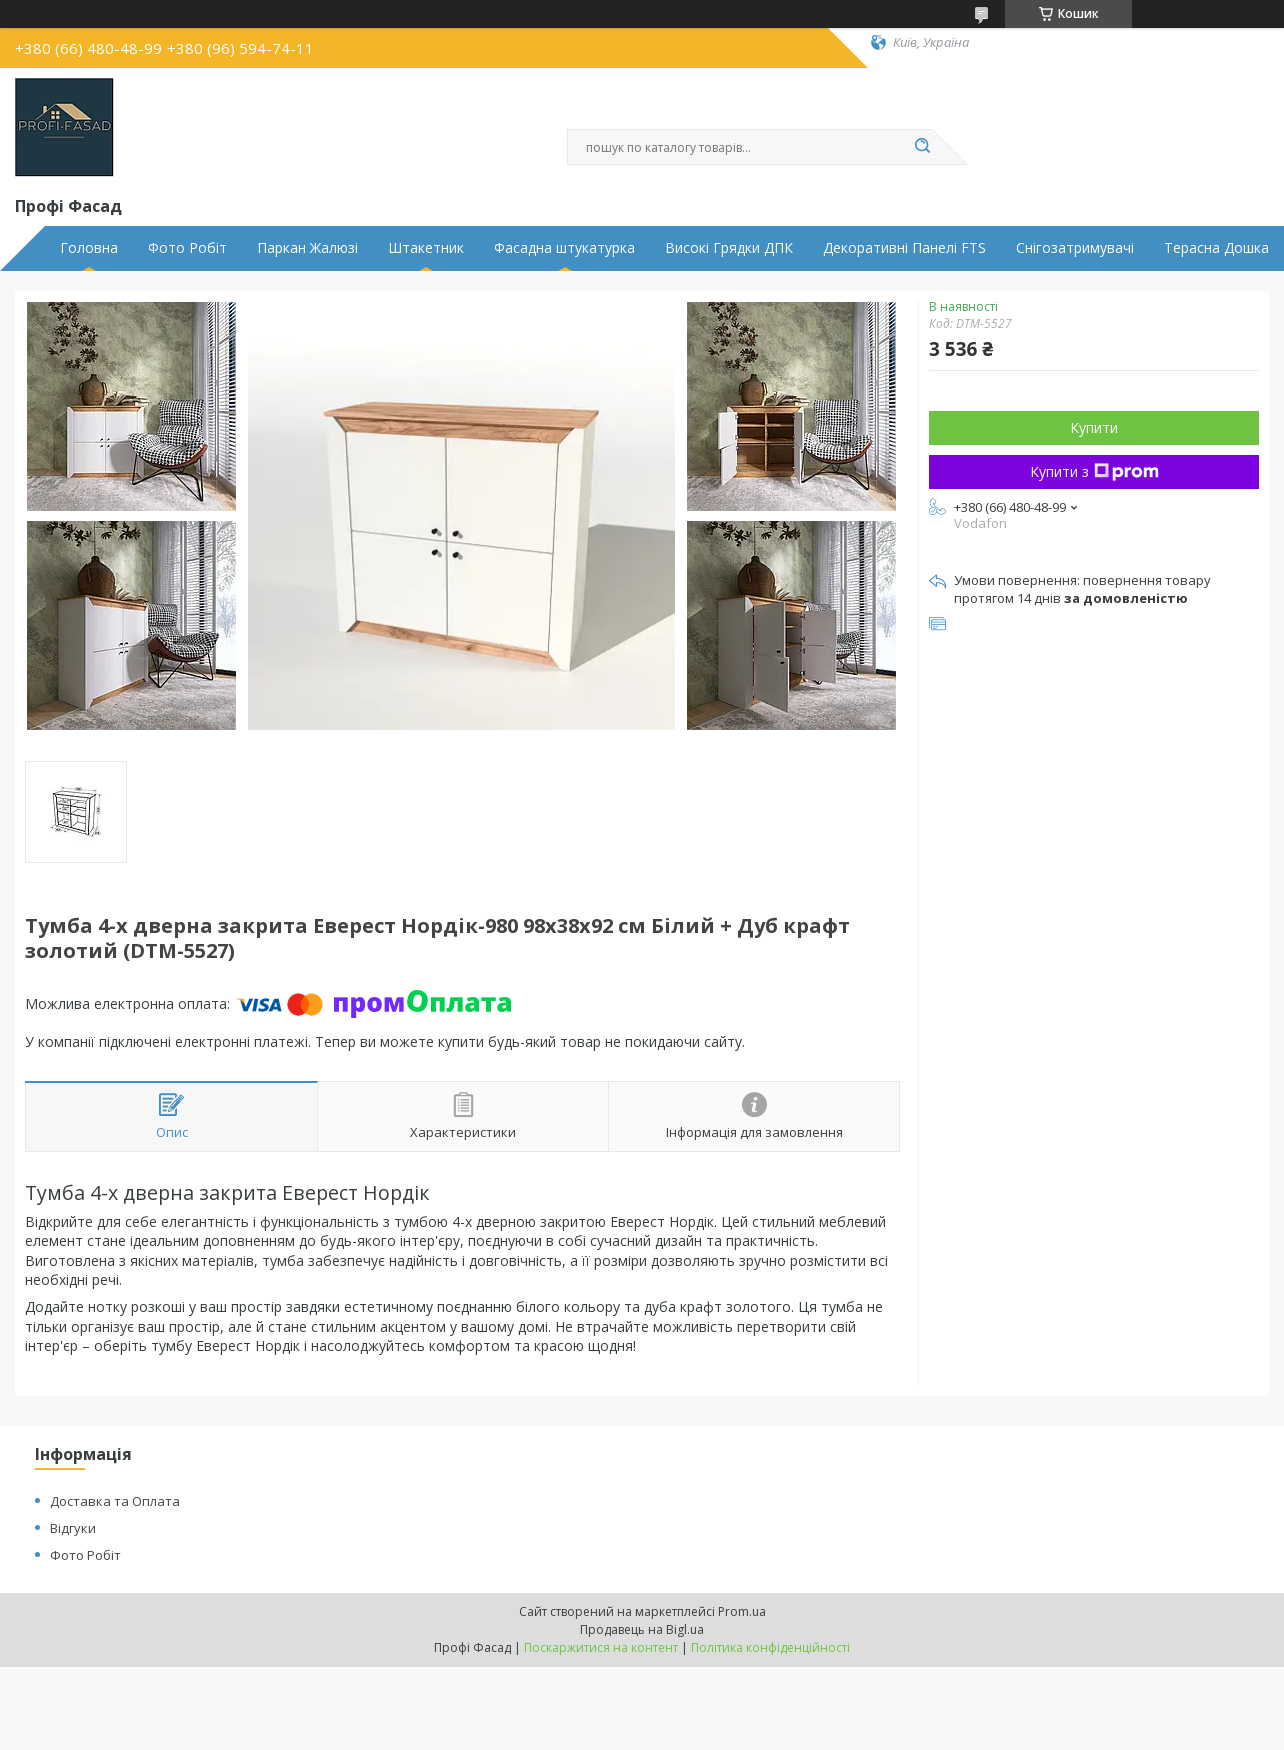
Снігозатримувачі (1075, 248)
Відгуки (73, 1528)
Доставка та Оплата (115, 1501)
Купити (1094, 427)
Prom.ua (742, 1611)
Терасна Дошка (1216, 248)
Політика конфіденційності (770, 1647)
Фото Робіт (187, 248)
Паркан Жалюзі (307, 248)
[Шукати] (922, 147)
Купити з (1094, 471)
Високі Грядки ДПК (729, 248)
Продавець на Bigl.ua (642, 1629)
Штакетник (426, 248)
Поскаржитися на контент (601, 1647)
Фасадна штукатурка (564, 248)
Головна (89, 248)
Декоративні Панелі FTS (904, 248)
